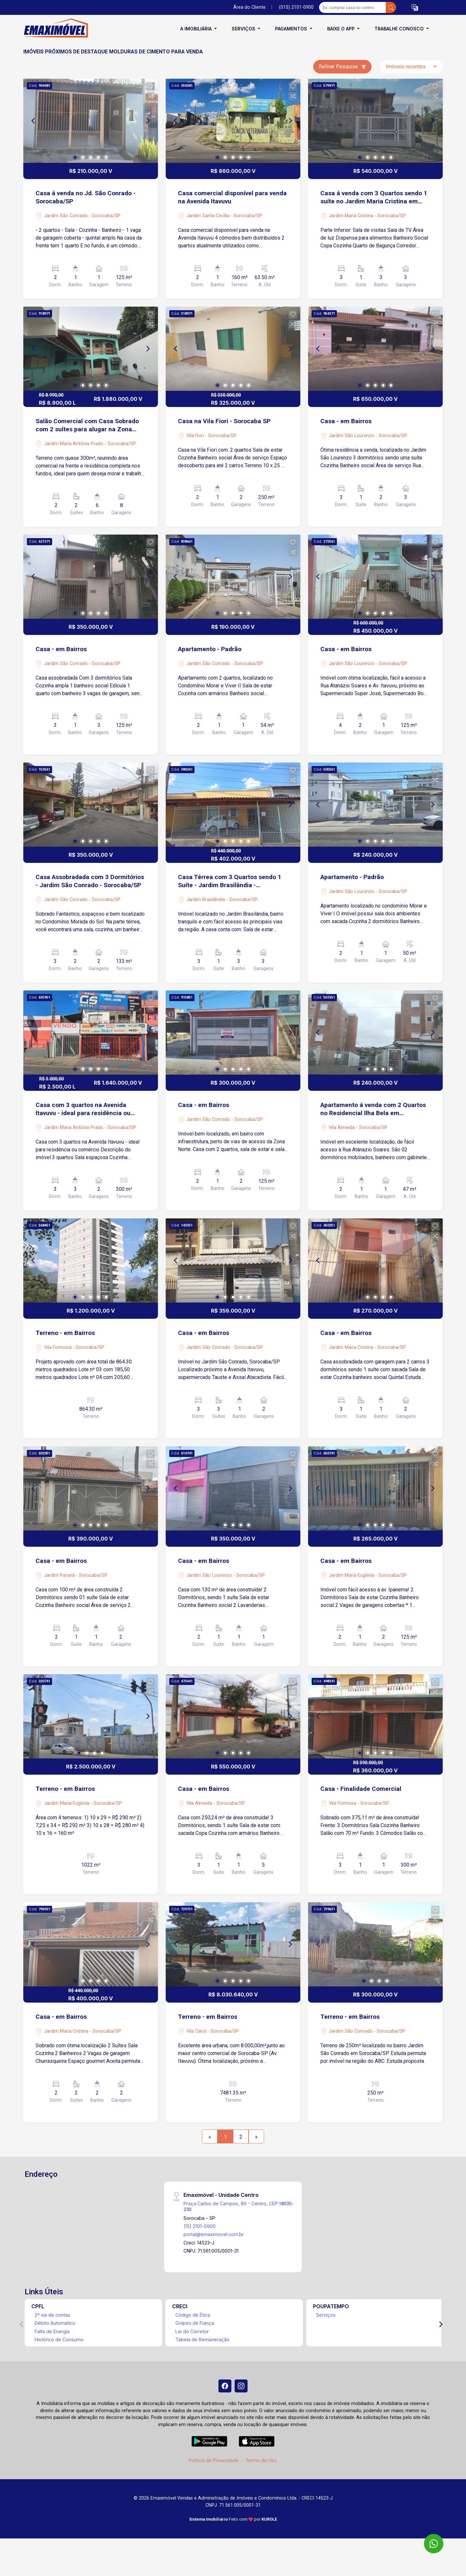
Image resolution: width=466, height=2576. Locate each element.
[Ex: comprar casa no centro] (352, 7)
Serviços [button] (244, 28)
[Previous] (34, 121)
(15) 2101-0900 (199, 2226)
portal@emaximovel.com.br (213, 2234)
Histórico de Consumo (59, 2339)
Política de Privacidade (214, 2460)
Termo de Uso (261, 2460)
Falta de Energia (52, 2331)
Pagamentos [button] (291, 28)
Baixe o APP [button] (341, 28)
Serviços (326, 2315)
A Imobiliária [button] (196, 28)
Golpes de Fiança (194, 2323)
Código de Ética (192, 2315)
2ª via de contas (52, 2315)
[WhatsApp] (433, 2543)
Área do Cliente (249, 7)
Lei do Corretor (192, 2331)
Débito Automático (55, 2323)
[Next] (147, 121)
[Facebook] (224, 2385)
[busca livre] (391, 7)
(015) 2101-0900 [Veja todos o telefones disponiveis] (296, 7)
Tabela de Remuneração (202, 2339)
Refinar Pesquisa (342, 66)
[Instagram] (241, 2385)
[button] (414, 7)
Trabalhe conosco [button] (399, 28)
